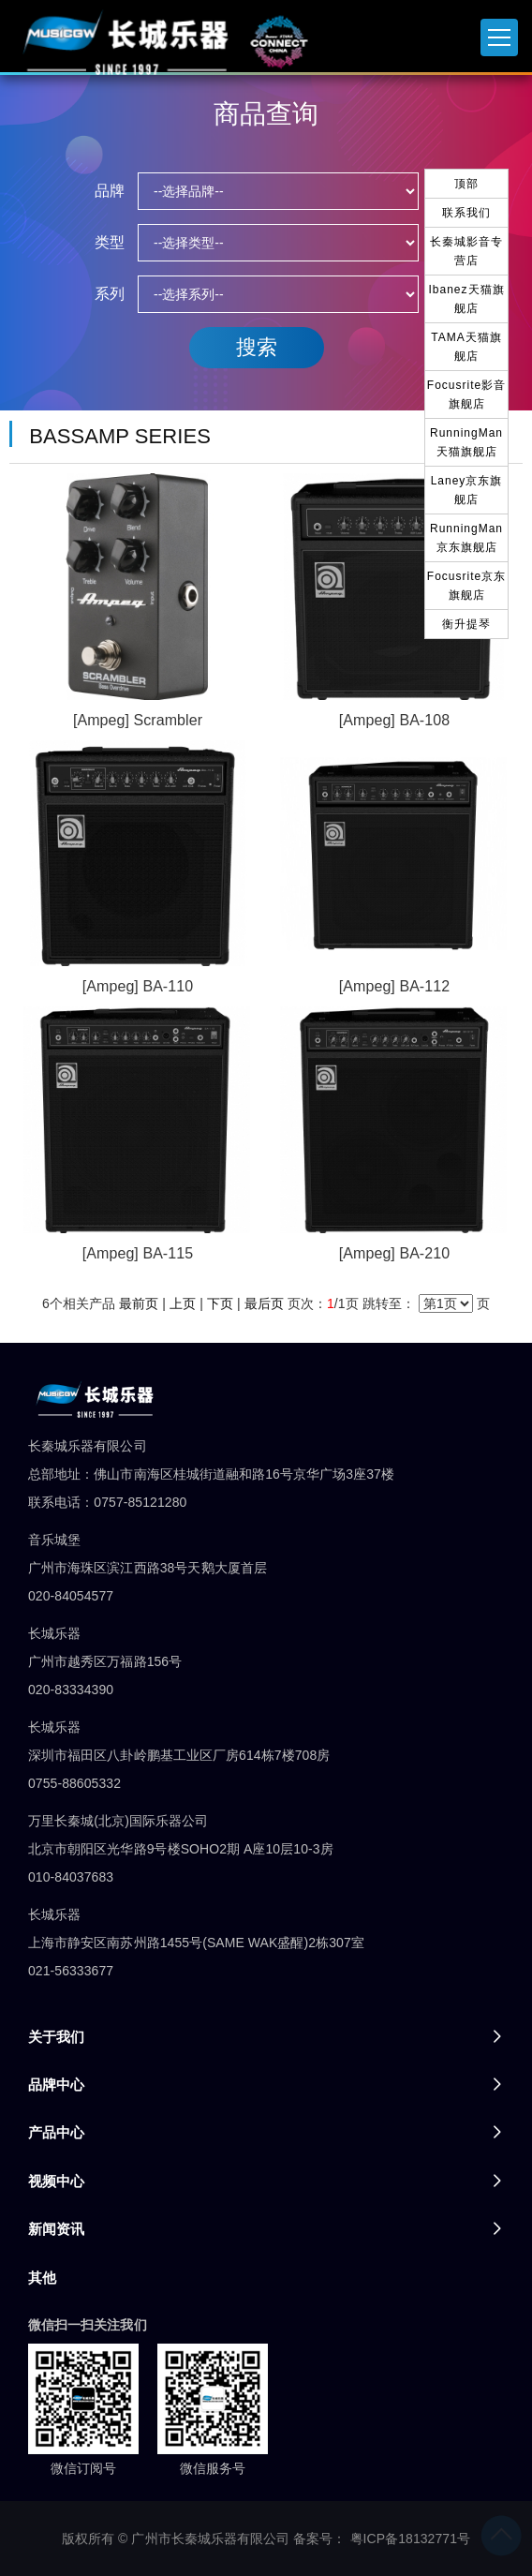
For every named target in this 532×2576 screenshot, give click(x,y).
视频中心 (56, 2181)
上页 (183, 1303)
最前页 (138, 1303)
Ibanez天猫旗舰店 (466, 299)
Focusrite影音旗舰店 (466, 394)
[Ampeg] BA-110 (137, 986)
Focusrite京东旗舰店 (466, 586)
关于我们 (56, 2037)
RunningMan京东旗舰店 (466, 538)
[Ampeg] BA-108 (394, 720)
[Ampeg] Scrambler (137, 720)
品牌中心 (56, 2084)
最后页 (264, 1303)
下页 (220, 1303)
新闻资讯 (56, 2229)
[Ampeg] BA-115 (137, 1253)
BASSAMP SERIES (119, 436)
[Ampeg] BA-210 (394, 1253)
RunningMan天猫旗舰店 (466, 442)
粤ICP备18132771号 (410, 2538)
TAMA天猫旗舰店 (466, 347)
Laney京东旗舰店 (467, 490)
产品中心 (56, 2132)
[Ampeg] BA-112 (394, 986)
